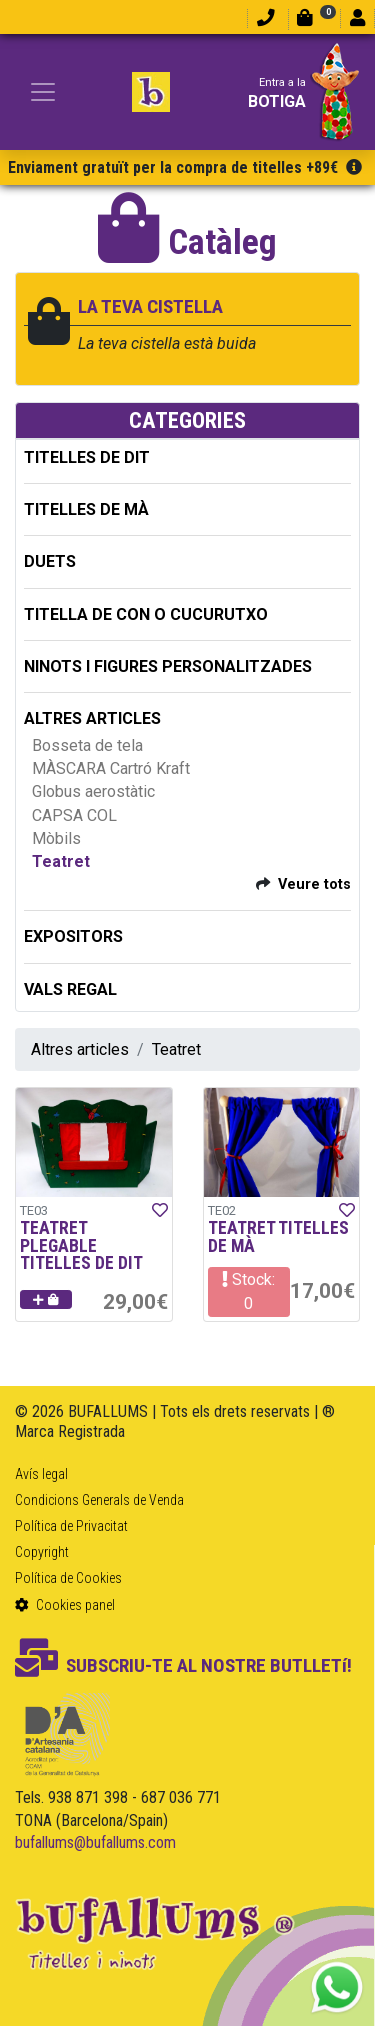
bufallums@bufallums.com (95, 1842)
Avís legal (41, 1474)
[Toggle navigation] (43, 92)
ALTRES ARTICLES (92, 718)
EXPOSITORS (73, 936)
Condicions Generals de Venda (99, 1500)
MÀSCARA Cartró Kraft (111, 768)
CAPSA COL (74, 815)
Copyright (42, 1552)
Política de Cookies (68, 1578)
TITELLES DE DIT (87, 457)
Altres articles (80, 1049)
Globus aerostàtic (93, 791)
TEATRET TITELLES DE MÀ (278, 1237)
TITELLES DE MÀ (86, 509)
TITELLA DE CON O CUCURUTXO (146, 614)
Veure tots (314, 884)
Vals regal (70, 989)
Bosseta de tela (87, 745)
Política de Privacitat (71, 1526)
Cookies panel (65, 1605)
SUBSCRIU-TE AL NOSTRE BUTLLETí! (183, 1665)
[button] (46, 1299)
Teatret (61, 861)
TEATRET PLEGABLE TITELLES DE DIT (81, 1245)
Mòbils (56, 838)
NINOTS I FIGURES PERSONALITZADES (168, 666)
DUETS (50, 561)
